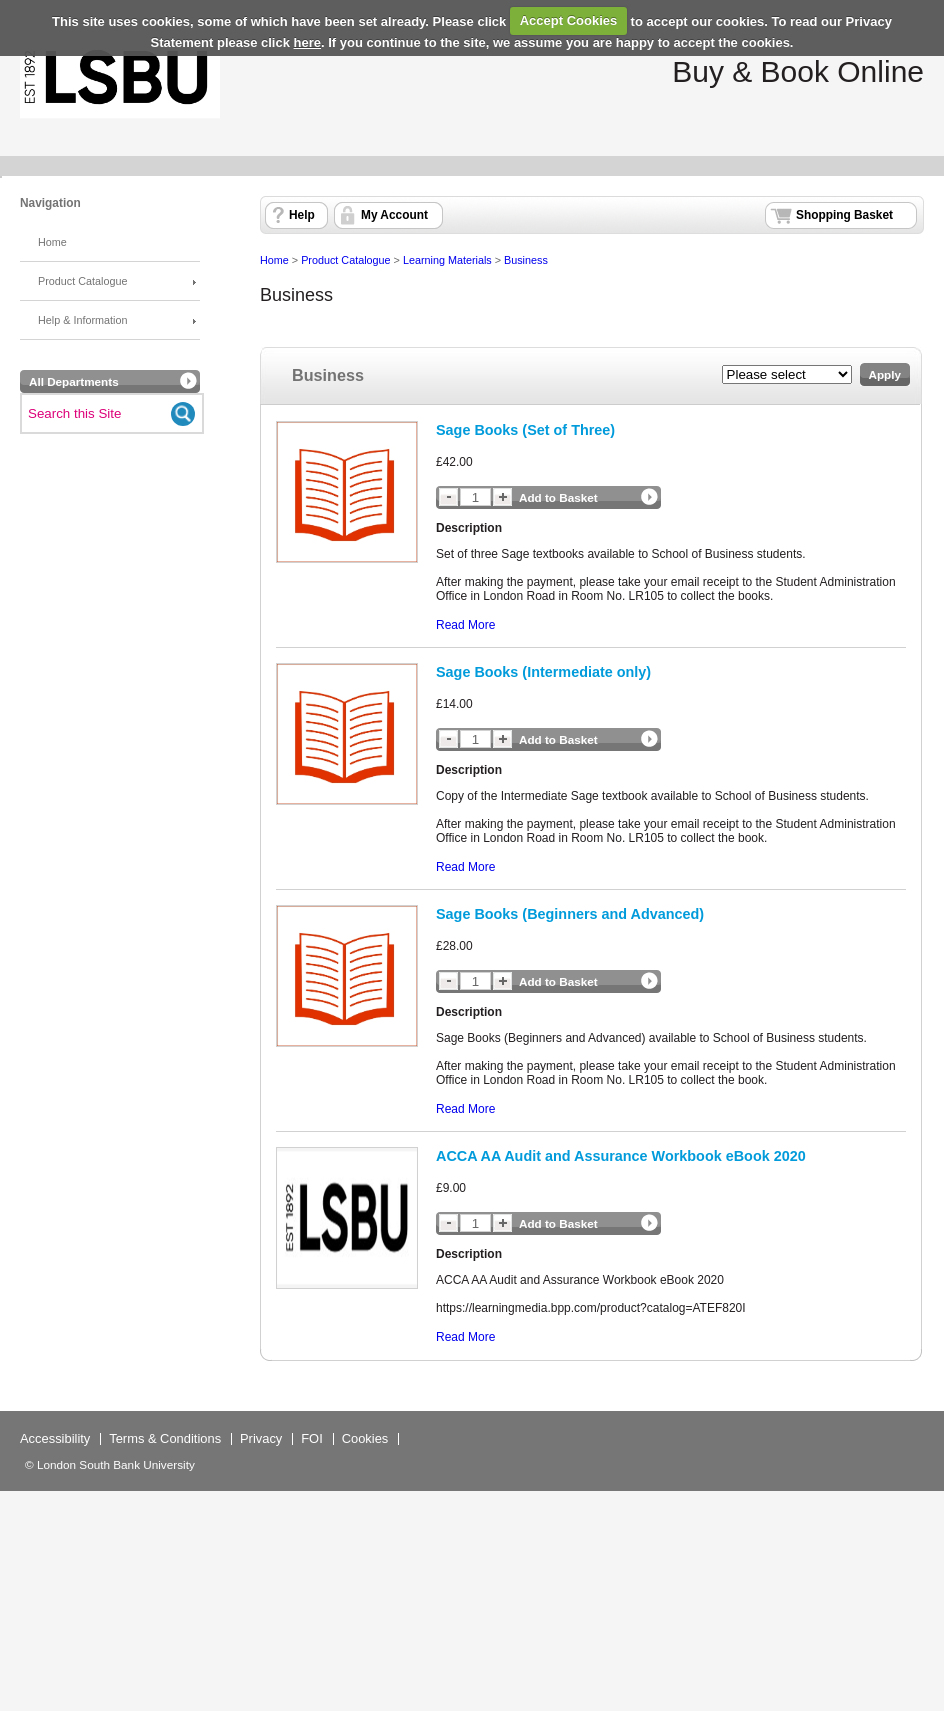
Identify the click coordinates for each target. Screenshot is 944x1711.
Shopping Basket (844, 215)
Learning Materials (447, 260)
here (307, 42)
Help (302, 215)
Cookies (365, 1438)
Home (52, 242)
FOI (312, 1438)
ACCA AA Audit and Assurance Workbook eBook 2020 (621, 1156)
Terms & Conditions (165, 1438)
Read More (465, 625)
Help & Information (82, 320)
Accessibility (55, 1438)
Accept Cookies (569, 20)
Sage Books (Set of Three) (525, 430)
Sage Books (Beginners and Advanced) (570, 914)
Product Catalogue (82, 281)
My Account (394, 215)
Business (526, 260)
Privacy (261, 1438)
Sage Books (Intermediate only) (543, 672)
